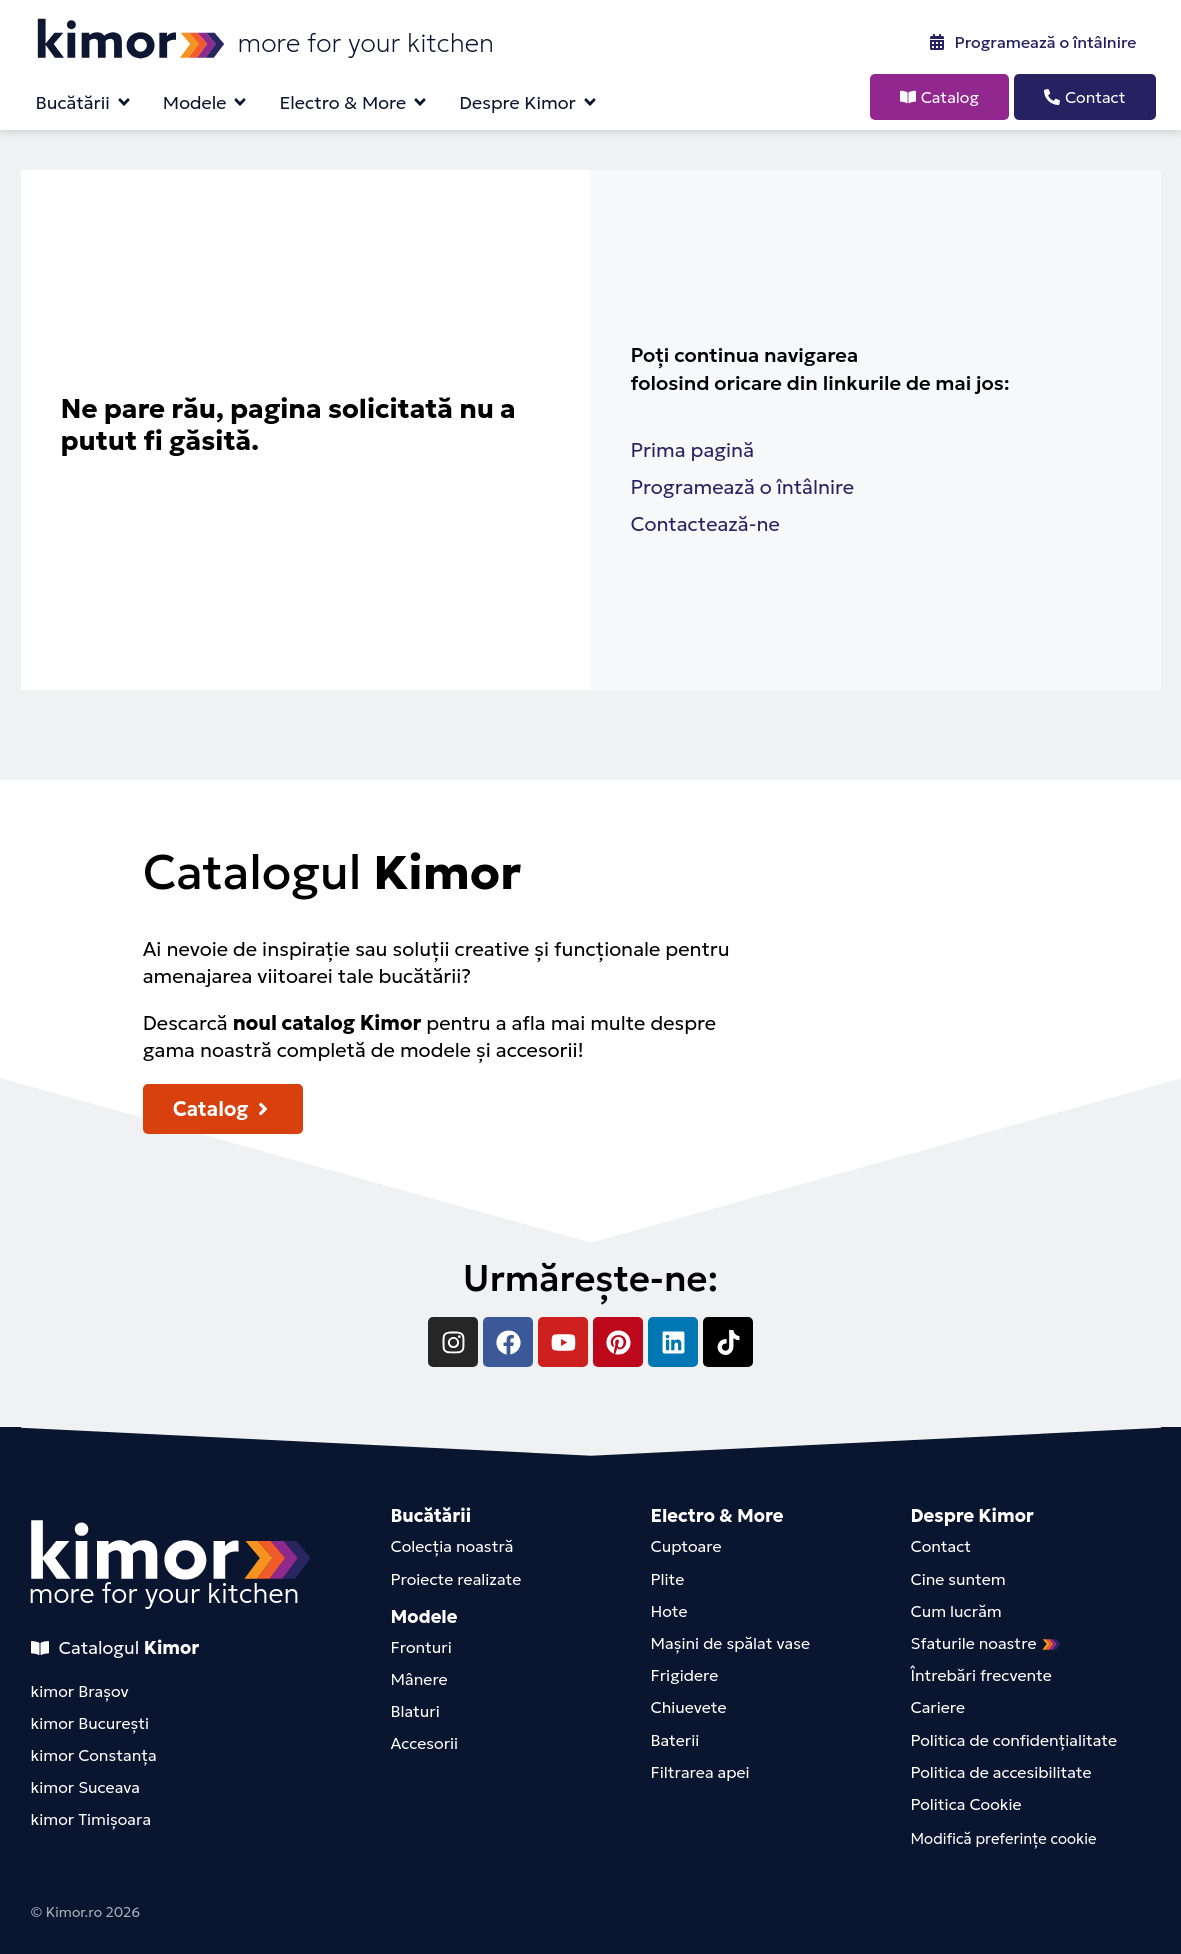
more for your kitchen (164, 1593)
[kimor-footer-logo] (171, 1550)
